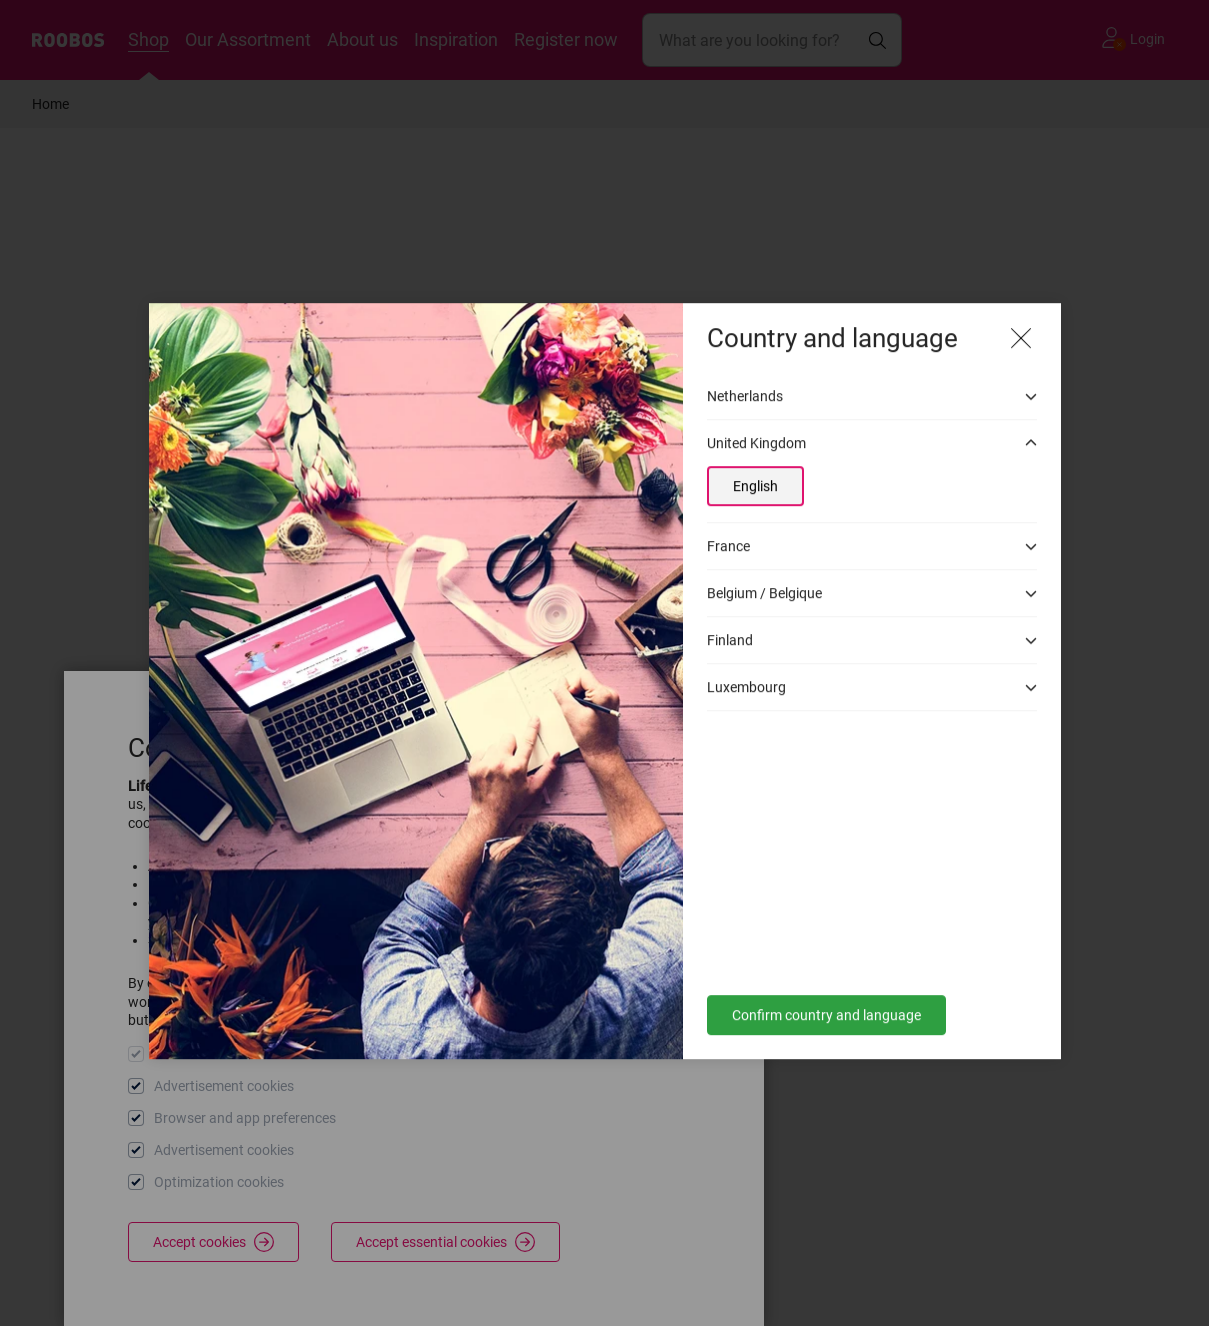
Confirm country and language (826, 997)
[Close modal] (1021, 320)
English (755, 468)
